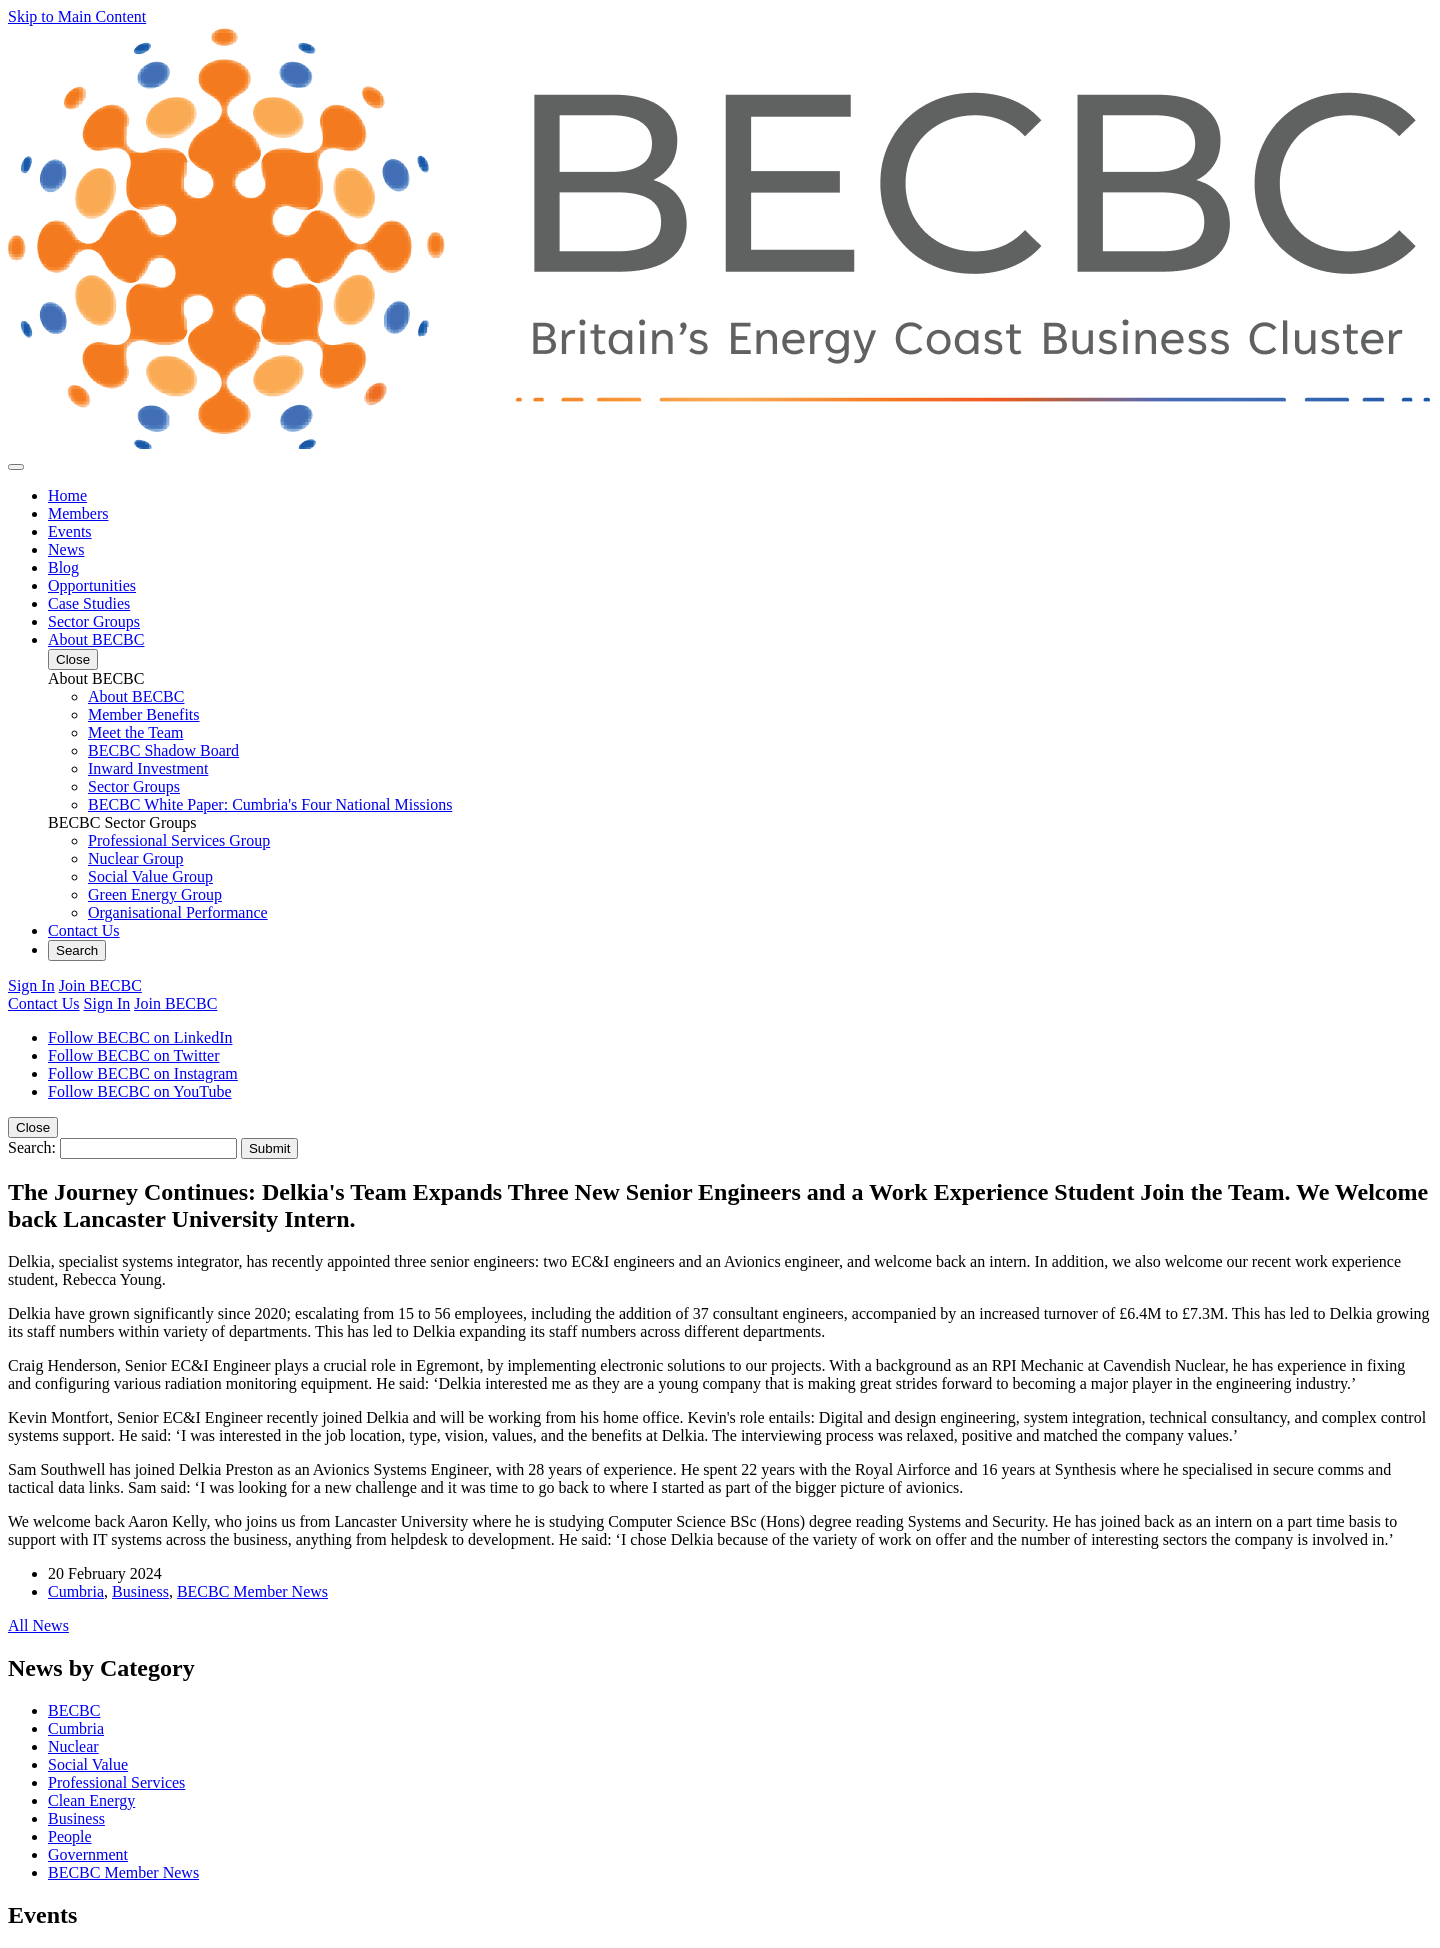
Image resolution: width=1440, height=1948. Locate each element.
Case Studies (89, 603)
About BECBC (96, 639)
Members (78, 513)
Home (67, 495)
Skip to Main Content (77, 16)
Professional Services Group (179, 840)
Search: (32, 1147)
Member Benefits (144, 714)
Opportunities (92, 585)
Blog (63, 567)
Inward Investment (148, 768)
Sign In (31, 985)
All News (38, 1625)
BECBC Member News (252, 1591)
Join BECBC (100, 985)
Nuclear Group (136, 858)
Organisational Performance (178, 912)
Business (140, 1591)
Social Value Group (150, 876)
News (66, 549)
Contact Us (84, 930)
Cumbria (76, 1591)
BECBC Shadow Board (163, 750)
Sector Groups (94, 621)
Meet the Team (135, 732)
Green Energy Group (155, 894)
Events (70, 531)
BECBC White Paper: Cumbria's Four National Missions (270, 804)
